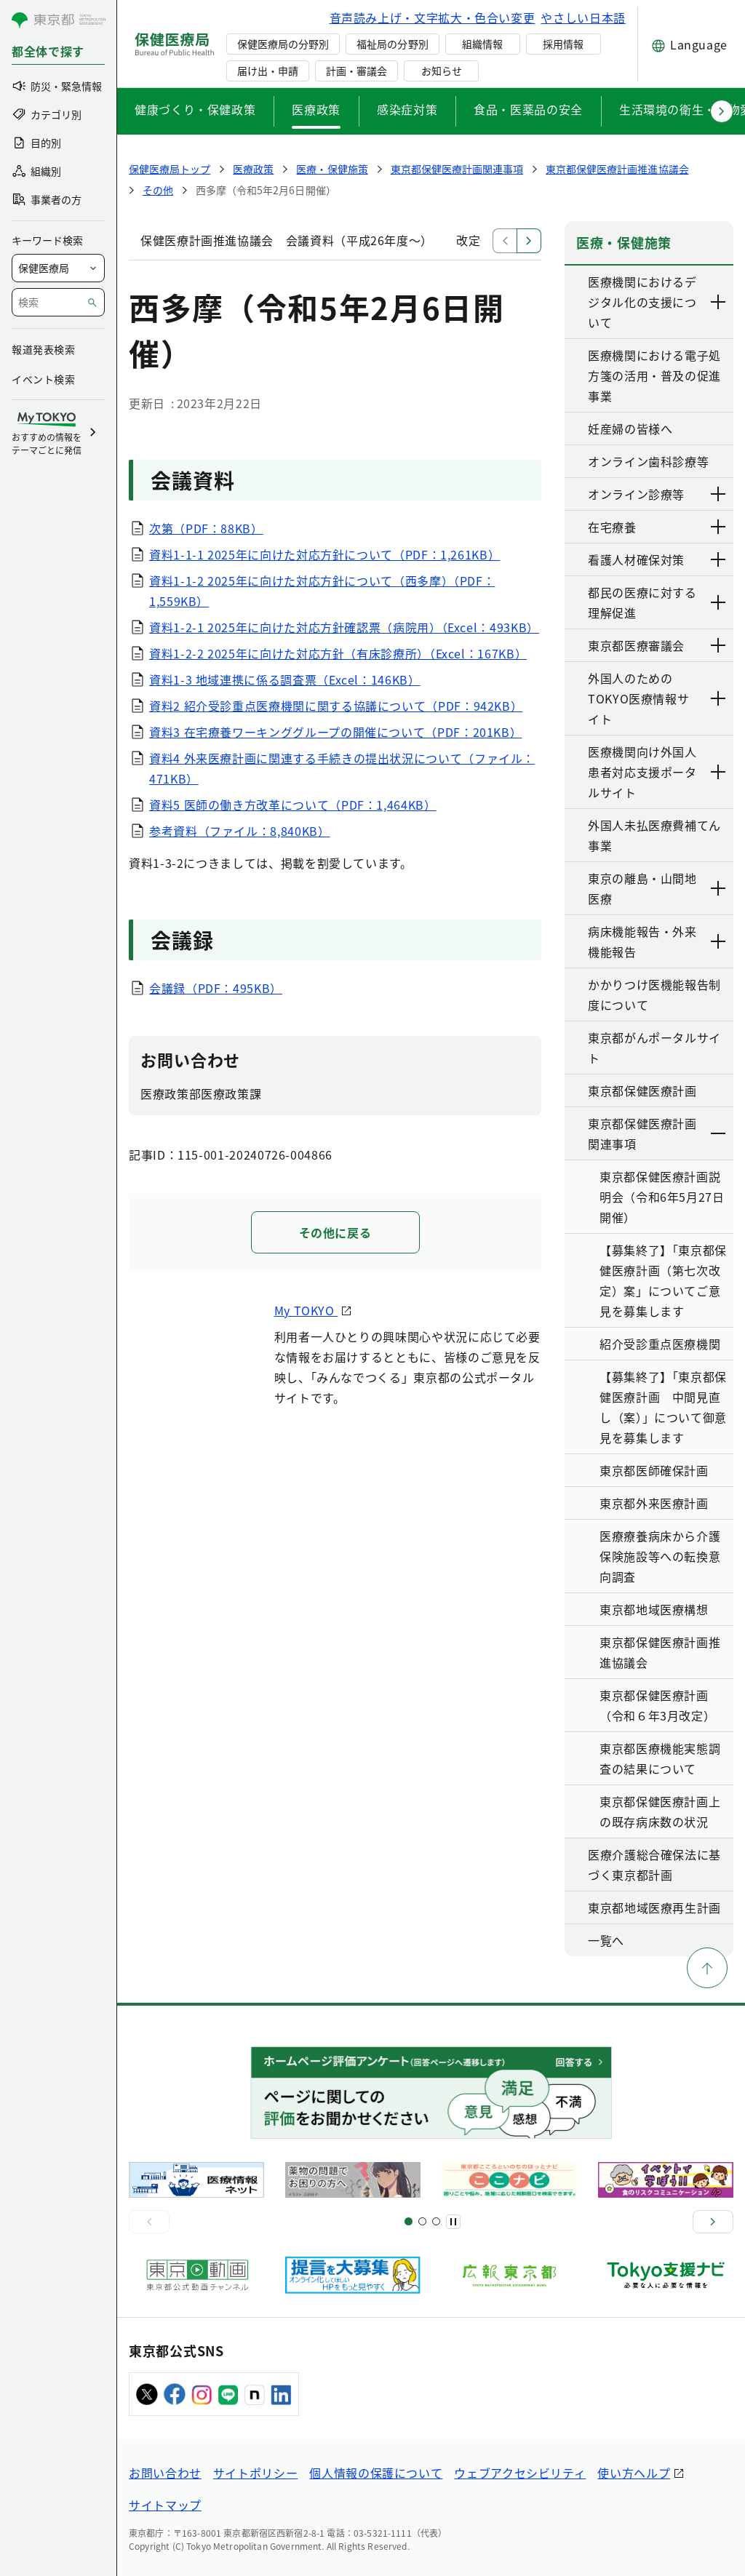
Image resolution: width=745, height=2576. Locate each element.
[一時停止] (453, 2221)
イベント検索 (43, 379)
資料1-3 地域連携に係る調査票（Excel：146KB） (285, 679)
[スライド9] (436, 2221)
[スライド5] (422, 2221)
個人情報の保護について (375, 2472)
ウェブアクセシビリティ (520, 2472)
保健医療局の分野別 (283, 43)
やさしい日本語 (583, 17)
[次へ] (713, 2221)
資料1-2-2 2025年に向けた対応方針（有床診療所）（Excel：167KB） (338, 653)
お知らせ (441, 70)
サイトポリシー (255, 2472)
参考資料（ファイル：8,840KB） (239, 831)
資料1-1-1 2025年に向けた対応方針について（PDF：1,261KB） (324, 554)
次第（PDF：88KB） (206, 528)
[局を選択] (58, 268)
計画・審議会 (356, 70)
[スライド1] (409, 2221)
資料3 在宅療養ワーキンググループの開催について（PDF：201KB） (335, 732)
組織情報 (482, 43)
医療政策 (316, 109)
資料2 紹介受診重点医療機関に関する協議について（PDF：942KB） (335, 705)
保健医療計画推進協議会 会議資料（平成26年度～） (286, 240)
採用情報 (563, 43)
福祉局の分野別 (392, 43)
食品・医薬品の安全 (528, 109)
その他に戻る (335, 1232)
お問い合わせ (165, 2472)
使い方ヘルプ (633, 2472)
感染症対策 (407, 109)
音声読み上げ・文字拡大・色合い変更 (432, 17)
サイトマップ (165, 2504)
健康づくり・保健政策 (195, 109)
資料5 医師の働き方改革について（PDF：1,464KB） (293, 804)
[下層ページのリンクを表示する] (719, 302)
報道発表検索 (43, 349)
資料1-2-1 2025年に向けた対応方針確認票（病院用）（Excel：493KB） (344, 627)
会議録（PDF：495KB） (215, 988)
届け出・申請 (267, 70)
